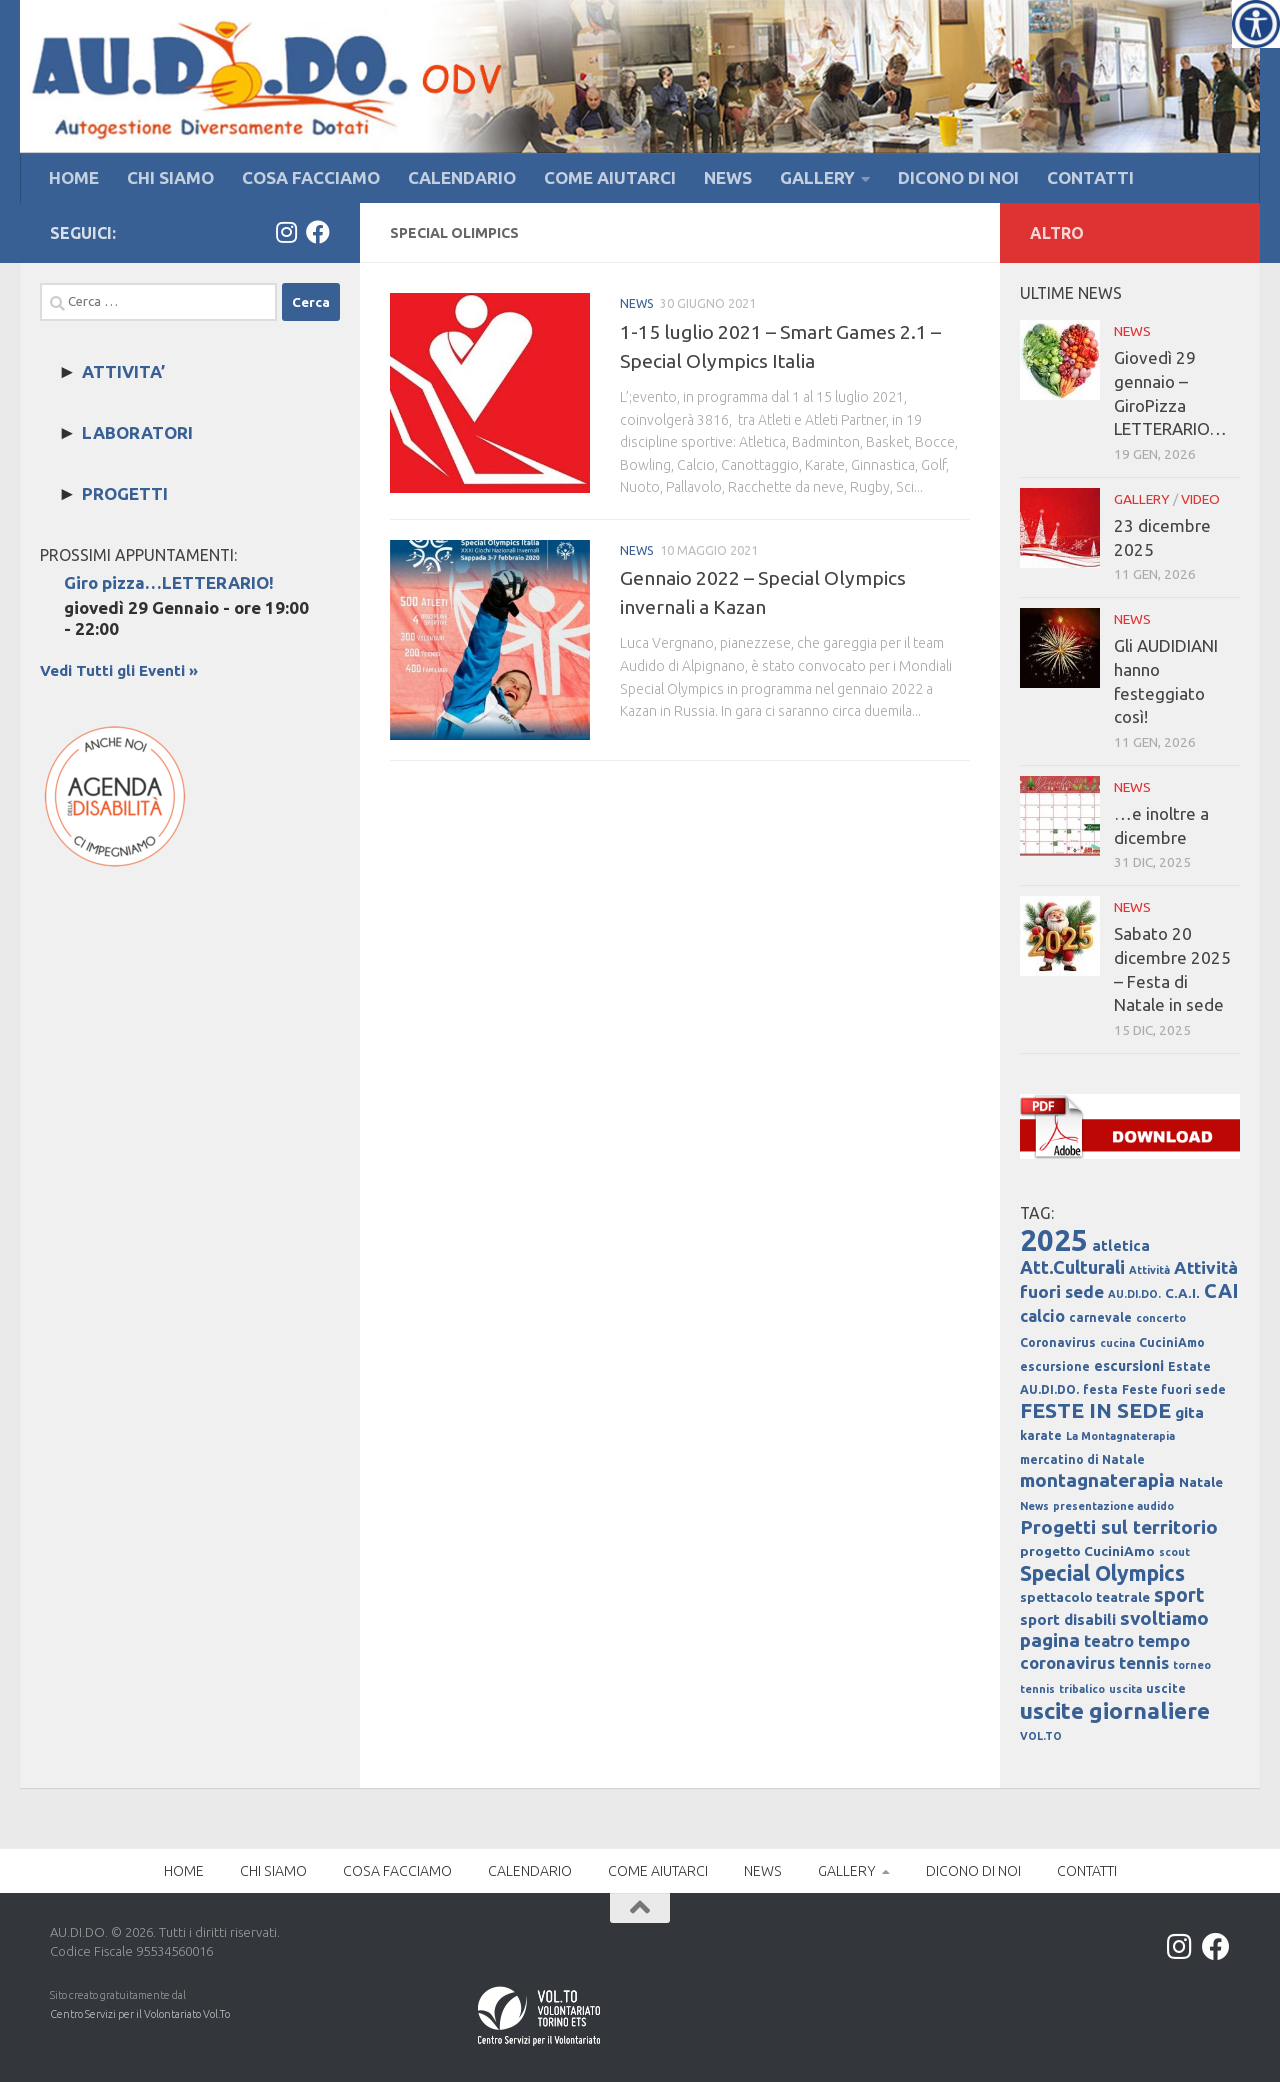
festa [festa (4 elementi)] (1100, 1389)
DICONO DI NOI (958, 177)
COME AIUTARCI (610, 177)
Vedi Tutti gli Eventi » (119, 670)
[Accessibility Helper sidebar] (1256, 24)
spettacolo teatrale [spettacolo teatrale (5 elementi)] (1085, 1597)
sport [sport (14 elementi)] (1179, 1595)
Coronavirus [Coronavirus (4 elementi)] (1058, 1342)
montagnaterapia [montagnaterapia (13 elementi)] (1097, 1480)
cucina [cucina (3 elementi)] (1117, 1343)
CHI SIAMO (170, 177)
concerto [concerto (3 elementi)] (1161, 1318)
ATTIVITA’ (123, 371)
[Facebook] (318, 232)
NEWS (728, 177)
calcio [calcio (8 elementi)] (1042, 1316)
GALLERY (817, 177)
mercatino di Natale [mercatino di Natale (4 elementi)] (1082, 1459)
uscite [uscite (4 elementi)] (1166, 1688)
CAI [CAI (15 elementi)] (1221, 1291)
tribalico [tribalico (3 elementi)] (1082, 1689)
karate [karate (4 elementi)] (1041, 1435)
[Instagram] (286, 232)
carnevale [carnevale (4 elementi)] (1100, 1317)
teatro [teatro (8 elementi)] (1109, 1641)
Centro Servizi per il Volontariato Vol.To (140, 2014)
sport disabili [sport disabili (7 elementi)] (1068, 1619)
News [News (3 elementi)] (1034, 1506)
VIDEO (1200, 499)
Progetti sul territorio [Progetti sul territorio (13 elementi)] (1119, 1527)
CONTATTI (1090, 177)
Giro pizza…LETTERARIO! (169, 582)
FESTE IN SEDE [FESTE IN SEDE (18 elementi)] (1095, 1410)
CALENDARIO (462, 177)
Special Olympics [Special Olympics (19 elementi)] (1102, 1573)
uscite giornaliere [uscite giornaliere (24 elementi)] (1115, 1710)
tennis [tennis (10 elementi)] (1144, 1662)
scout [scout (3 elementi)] (1174, 1552)
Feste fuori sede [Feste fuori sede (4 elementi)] (1174, 1389)
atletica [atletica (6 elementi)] (1121, 1246)
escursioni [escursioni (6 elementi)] (1129, 1366)
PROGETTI (125, 493)
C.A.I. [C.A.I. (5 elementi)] (1182, 1293)
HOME (74, 177)
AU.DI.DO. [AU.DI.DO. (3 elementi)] (1134, 1294)
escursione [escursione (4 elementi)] (1055, 1366)
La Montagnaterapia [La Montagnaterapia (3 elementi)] (1120, 1436)
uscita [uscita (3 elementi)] (1125, 1689)
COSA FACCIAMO (311, 177)
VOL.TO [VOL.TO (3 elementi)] (1041, 1736)
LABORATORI (137, 432)
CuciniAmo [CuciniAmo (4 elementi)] (1172, 1342)
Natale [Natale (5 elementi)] (1201, 1482)
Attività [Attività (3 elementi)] (1149, 1270)
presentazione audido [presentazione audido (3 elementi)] (1113, 1506)
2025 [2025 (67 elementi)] (1054, 1240)
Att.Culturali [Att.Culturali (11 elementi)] (1072, 1267)
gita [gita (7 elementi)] (1189, 1412)
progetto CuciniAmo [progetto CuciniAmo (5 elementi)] (1087, 1551)
